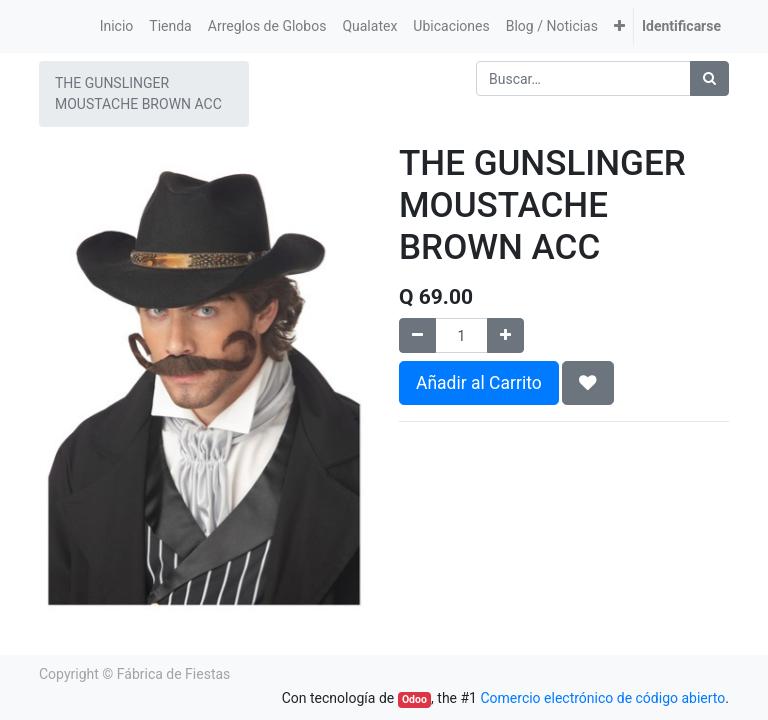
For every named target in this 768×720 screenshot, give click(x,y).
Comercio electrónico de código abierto (602, 698)
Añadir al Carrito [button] (479, 383)
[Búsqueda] (709, 78)
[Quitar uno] (417, 335)
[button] (619, 26)
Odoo (414, 699)
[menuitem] (117, 26)
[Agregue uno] (505, 335)
